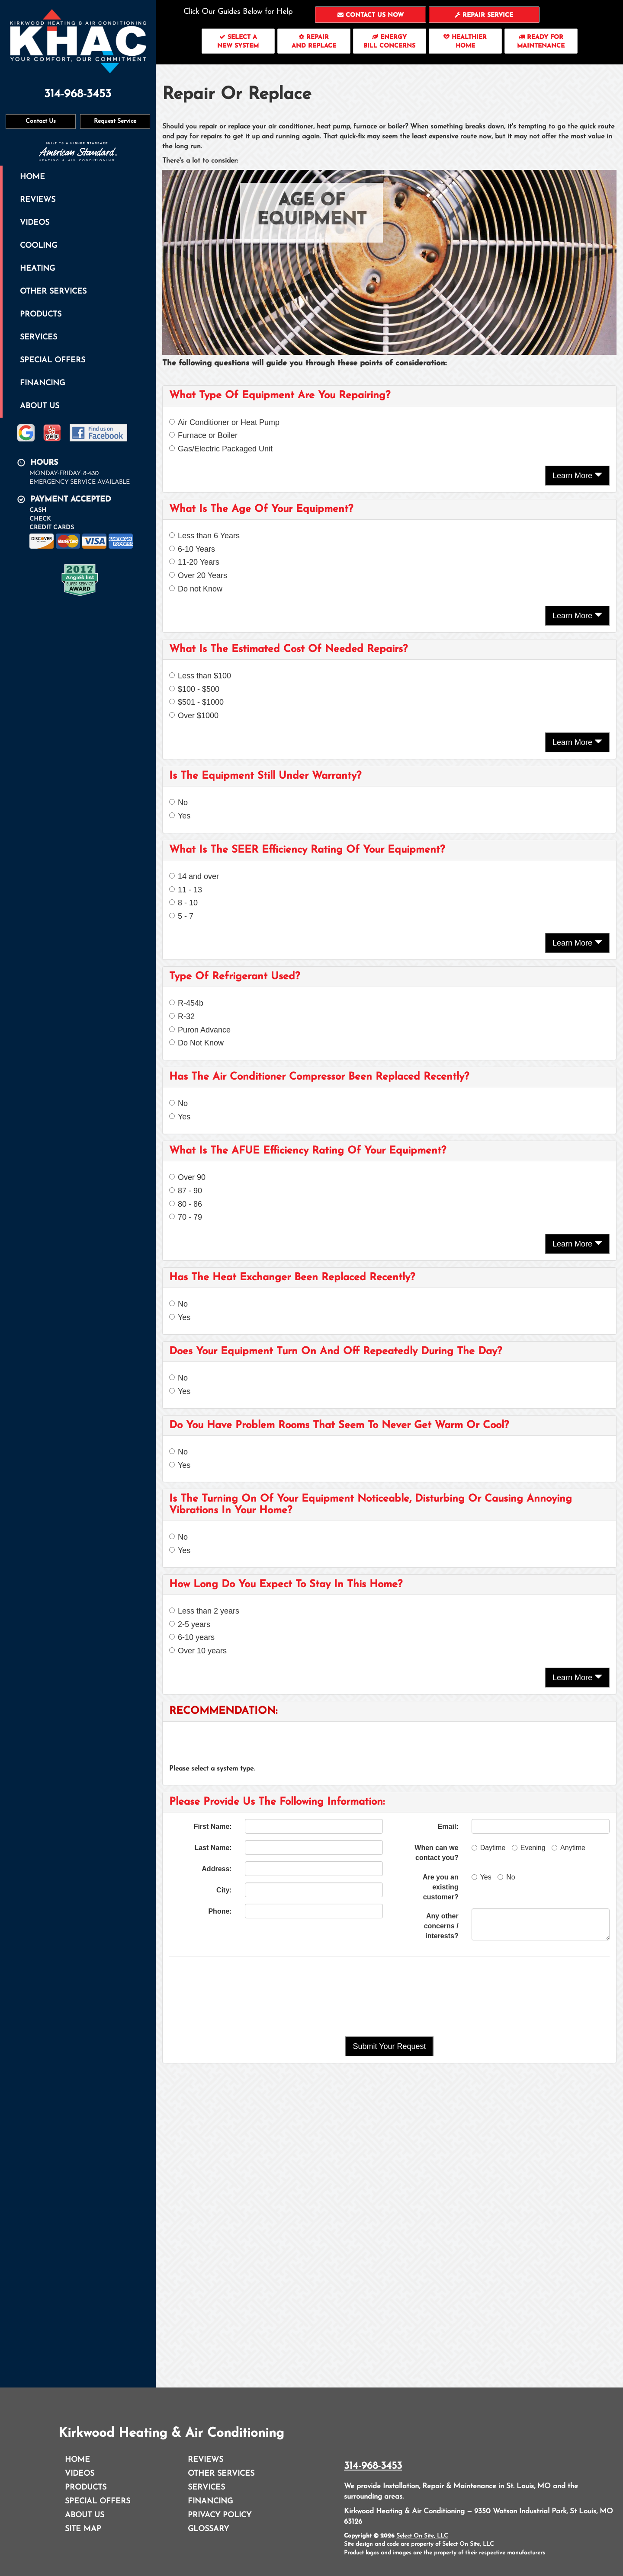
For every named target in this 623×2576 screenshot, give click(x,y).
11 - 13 (185, 889)
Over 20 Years (198, 575)
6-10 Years (192, 549)
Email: (448, 1826)
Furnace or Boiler (203, 435)
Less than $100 (200, 675)
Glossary (208, 2529)
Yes (179, 816)
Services (38, 337)
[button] (370, 14)
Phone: (219, 1911)
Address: (216, 1869)
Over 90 (187, 1177)
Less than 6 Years (204, 535)
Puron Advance (200, 1030)
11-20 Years (194, 562)
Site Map (83, 2529)
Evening (529, 1847)
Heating (37, 268)
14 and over (194, 876)
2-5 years (189, 1624)
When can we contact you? (436, 1852)
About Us (39, 406)
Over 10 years (198, 1650)
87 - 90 (185, 1190)
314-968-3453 (373, 2466)
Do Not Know (196, 1043)
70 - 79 (185, 1217)
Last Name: (212, 1847)
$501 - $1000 (196, 702)
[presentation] (389, 1997)
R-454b (186, 1003)
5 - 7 (181, 916)
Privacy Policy (219, 2515)
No (178, 802)
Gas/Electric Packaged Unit (221, 448)
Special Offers (52, 360)
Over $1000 (193, 715)
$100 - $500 (194, 689)
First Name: (213, 1826)
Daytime (489, 1847)
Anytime (568, 1847)
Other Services (53, 291)
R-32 (182, 1016)
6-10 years (192, 1637)
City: (224, 1890)
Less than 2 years (204, 1611)
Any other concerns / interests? (441, 1926)
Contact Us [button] (41, 121)
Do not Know (195, 589)
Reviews (37, 200)
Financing (42, 383)
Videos (34, 223)
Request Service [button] (115, 121)
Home (32, 177)
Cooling (38, 245)
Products (40, 314)
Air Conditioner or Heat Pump (224, 422)
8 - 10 (183, 902)
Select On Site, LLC (422, 2536)
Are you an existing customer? (441, 1887)
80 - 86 (185, 1204)
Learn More (577, 475)
